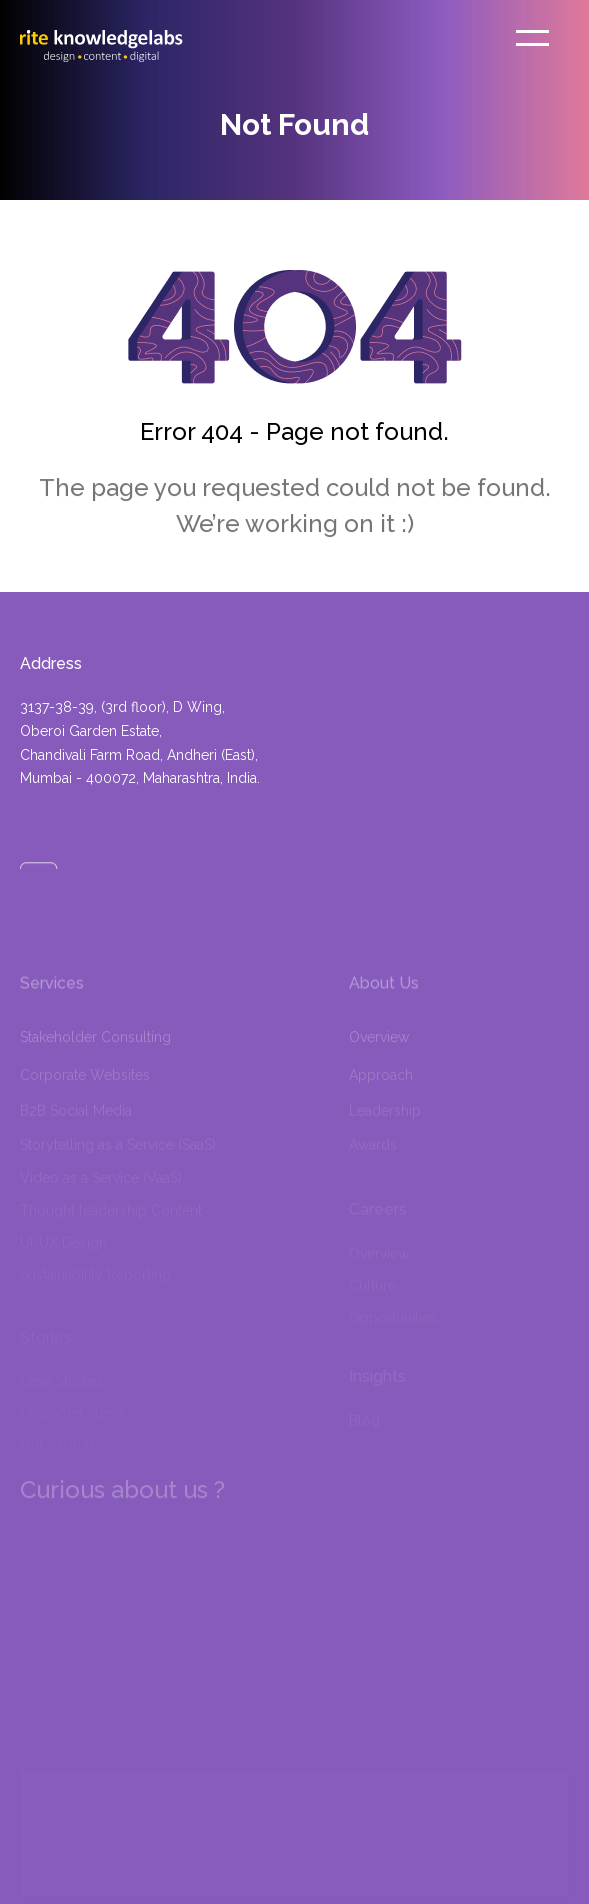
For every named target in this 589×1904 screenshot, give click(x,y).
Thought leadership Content (111, 1216)
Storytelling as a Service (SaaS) (118, 1153)
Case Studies (61, 1384)
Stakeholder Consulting (95, 1056)
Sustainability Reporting (95, 1279)
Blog (364, 1426)
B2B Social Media (76, 1121)
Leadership (385, 1121)
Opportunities (393, 1322)
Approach (381, 1089)
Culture (372, 1290)
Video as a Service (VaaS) (101, 1185)
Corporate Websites (85, 1089)
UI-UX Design (63, 1247)
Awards (373, 1153)
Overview (379, 1056)
